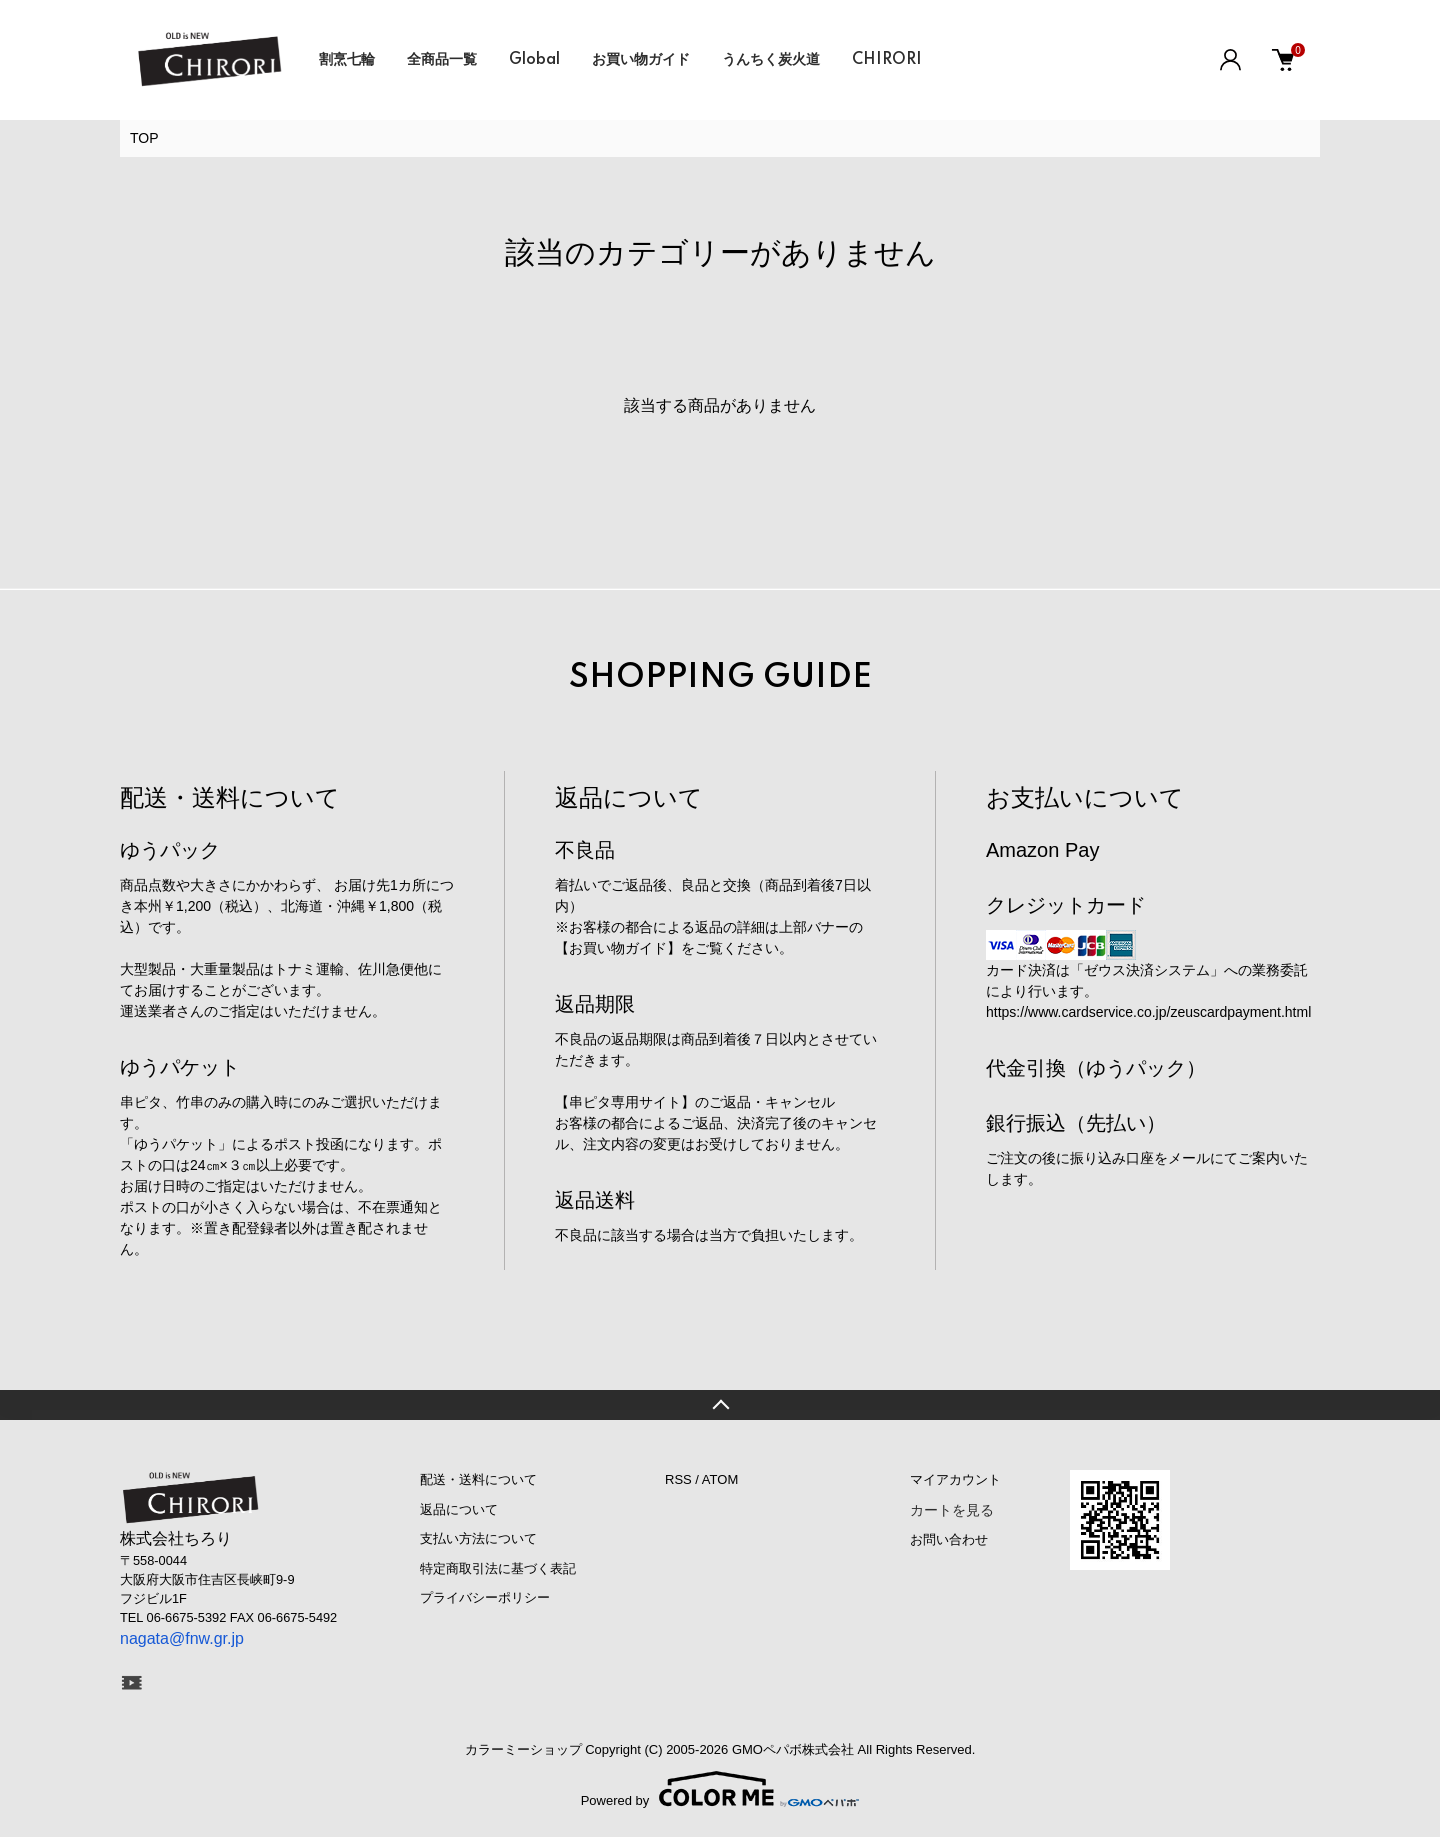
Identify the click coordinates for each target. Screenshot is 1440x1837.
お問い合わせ (949, 1539)
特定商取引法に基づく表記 (498, 1568)
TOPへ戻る (720, 1405)
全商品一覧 (442, 60)
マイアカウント (955, 1479)
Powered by (720, 1789)
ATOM (720, 1479)
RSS (678, 1479)
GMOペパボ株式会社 (793, 1749)
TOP (144, 138)
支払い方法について (478, 1538)
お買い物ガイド (641, 60)
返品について (459, 1509)
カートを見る (952, 1510)
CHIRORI (887, 60)
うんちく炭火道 (771, 60)
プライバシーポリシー (485, 1597)
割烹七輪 (347, 60)
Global (534, 60)
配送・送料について (478, 1479)
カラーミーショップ (523, 1749)
